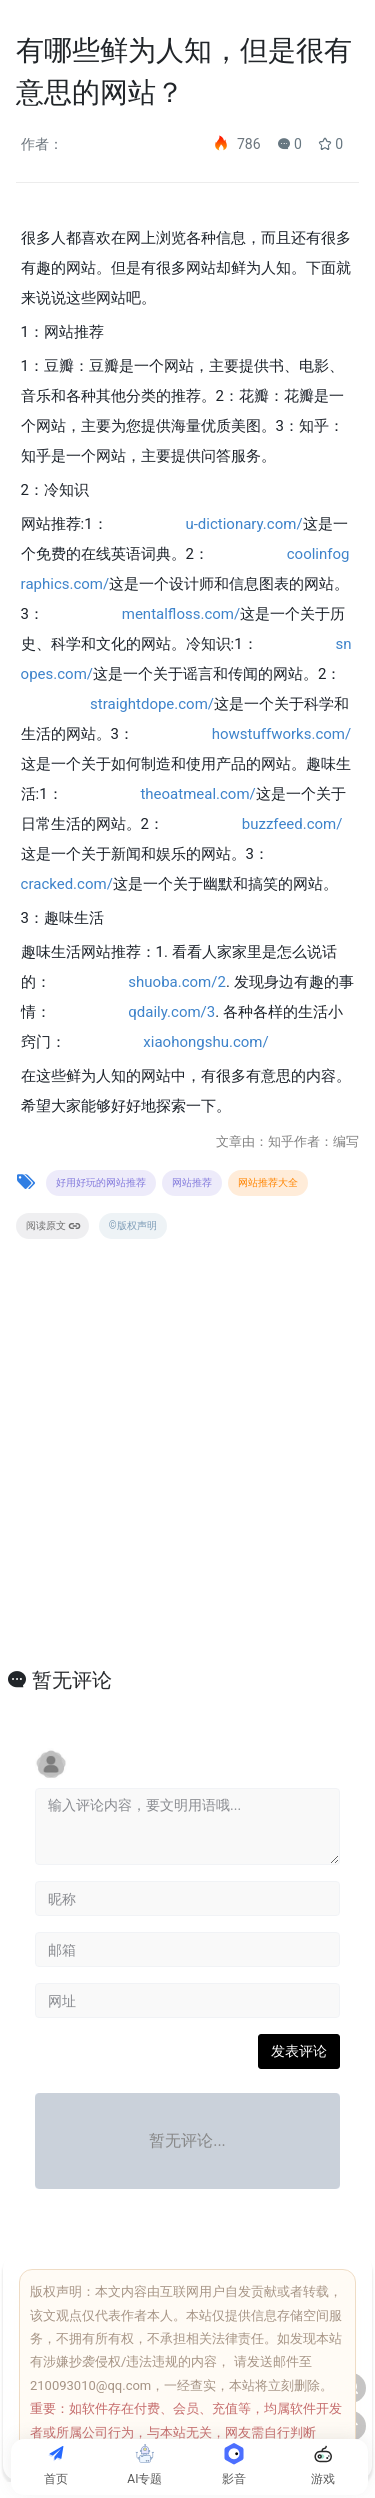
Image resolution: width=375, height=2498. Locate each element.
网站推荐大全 (268, 1182)
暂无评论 (72, 1680)
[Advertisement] (187, 1475)
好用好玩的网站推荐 (101, 1182)
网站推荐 (192, 1182)
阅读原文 (53, 1226)
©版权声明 (133, 1225)
